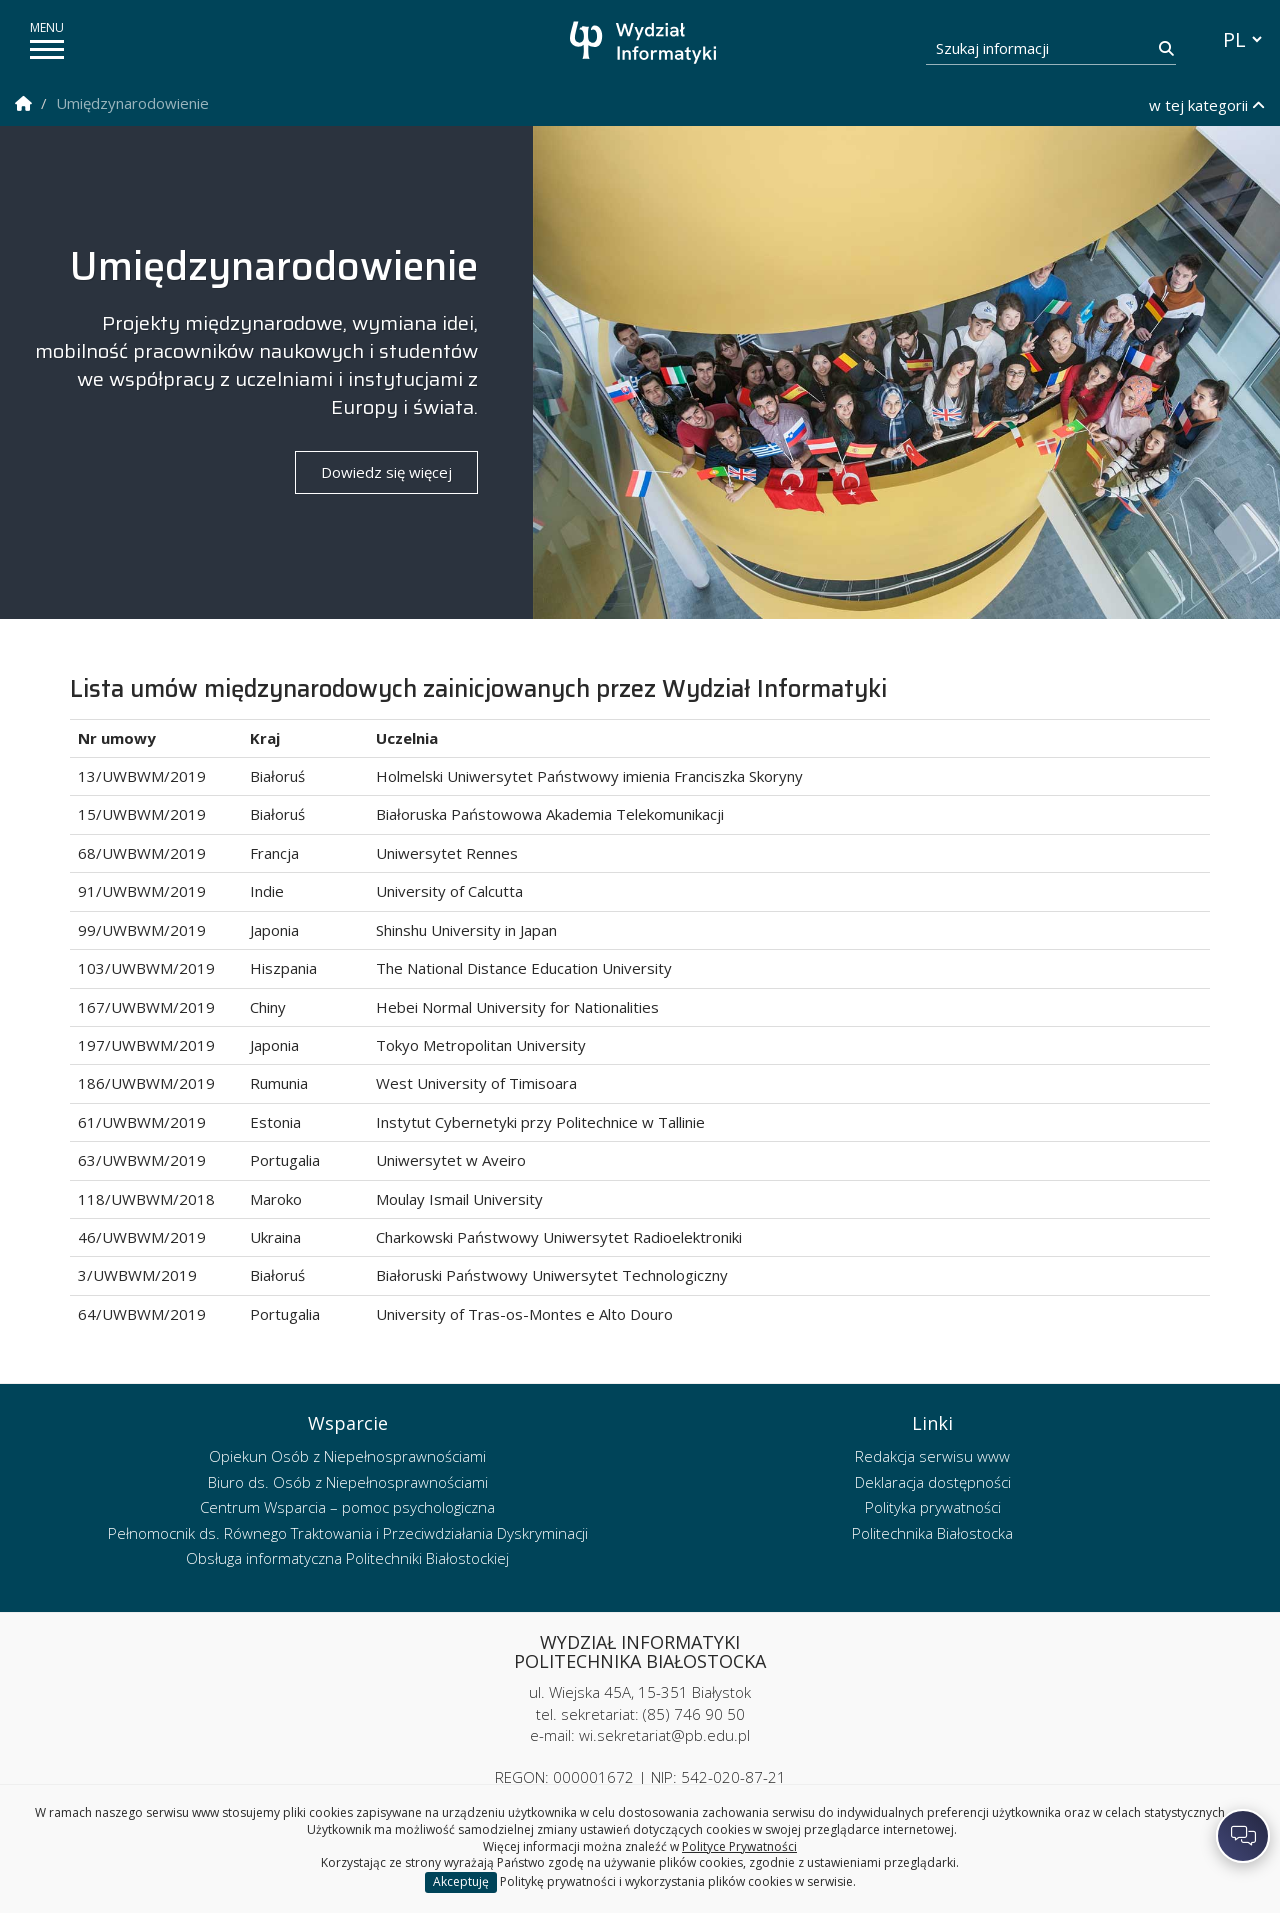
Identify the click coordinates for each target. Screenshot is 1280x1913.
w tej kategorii (1207, 105)
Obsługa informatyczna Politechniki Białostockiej (347, 1558)
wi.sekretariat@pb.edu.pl (664, 1735)
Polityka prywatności (933, 1507)
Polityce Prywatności (739, 1846)
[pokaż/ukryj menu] (47, 49)
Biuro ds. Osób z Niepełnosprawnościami (348, 1482)
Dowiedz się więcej (386, 472)
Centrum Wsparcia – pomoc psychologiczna (347, 1507)
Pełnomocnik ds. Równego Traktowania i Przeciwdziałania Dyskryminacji (348, 1533)
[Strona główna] (645, 42)
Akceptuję (461, 1881)
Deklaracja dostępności (933, 1482)
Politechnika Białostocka (932, 1533)
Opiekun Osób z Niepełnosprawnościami (347, 1456)
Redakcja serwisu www (932, 1456)
